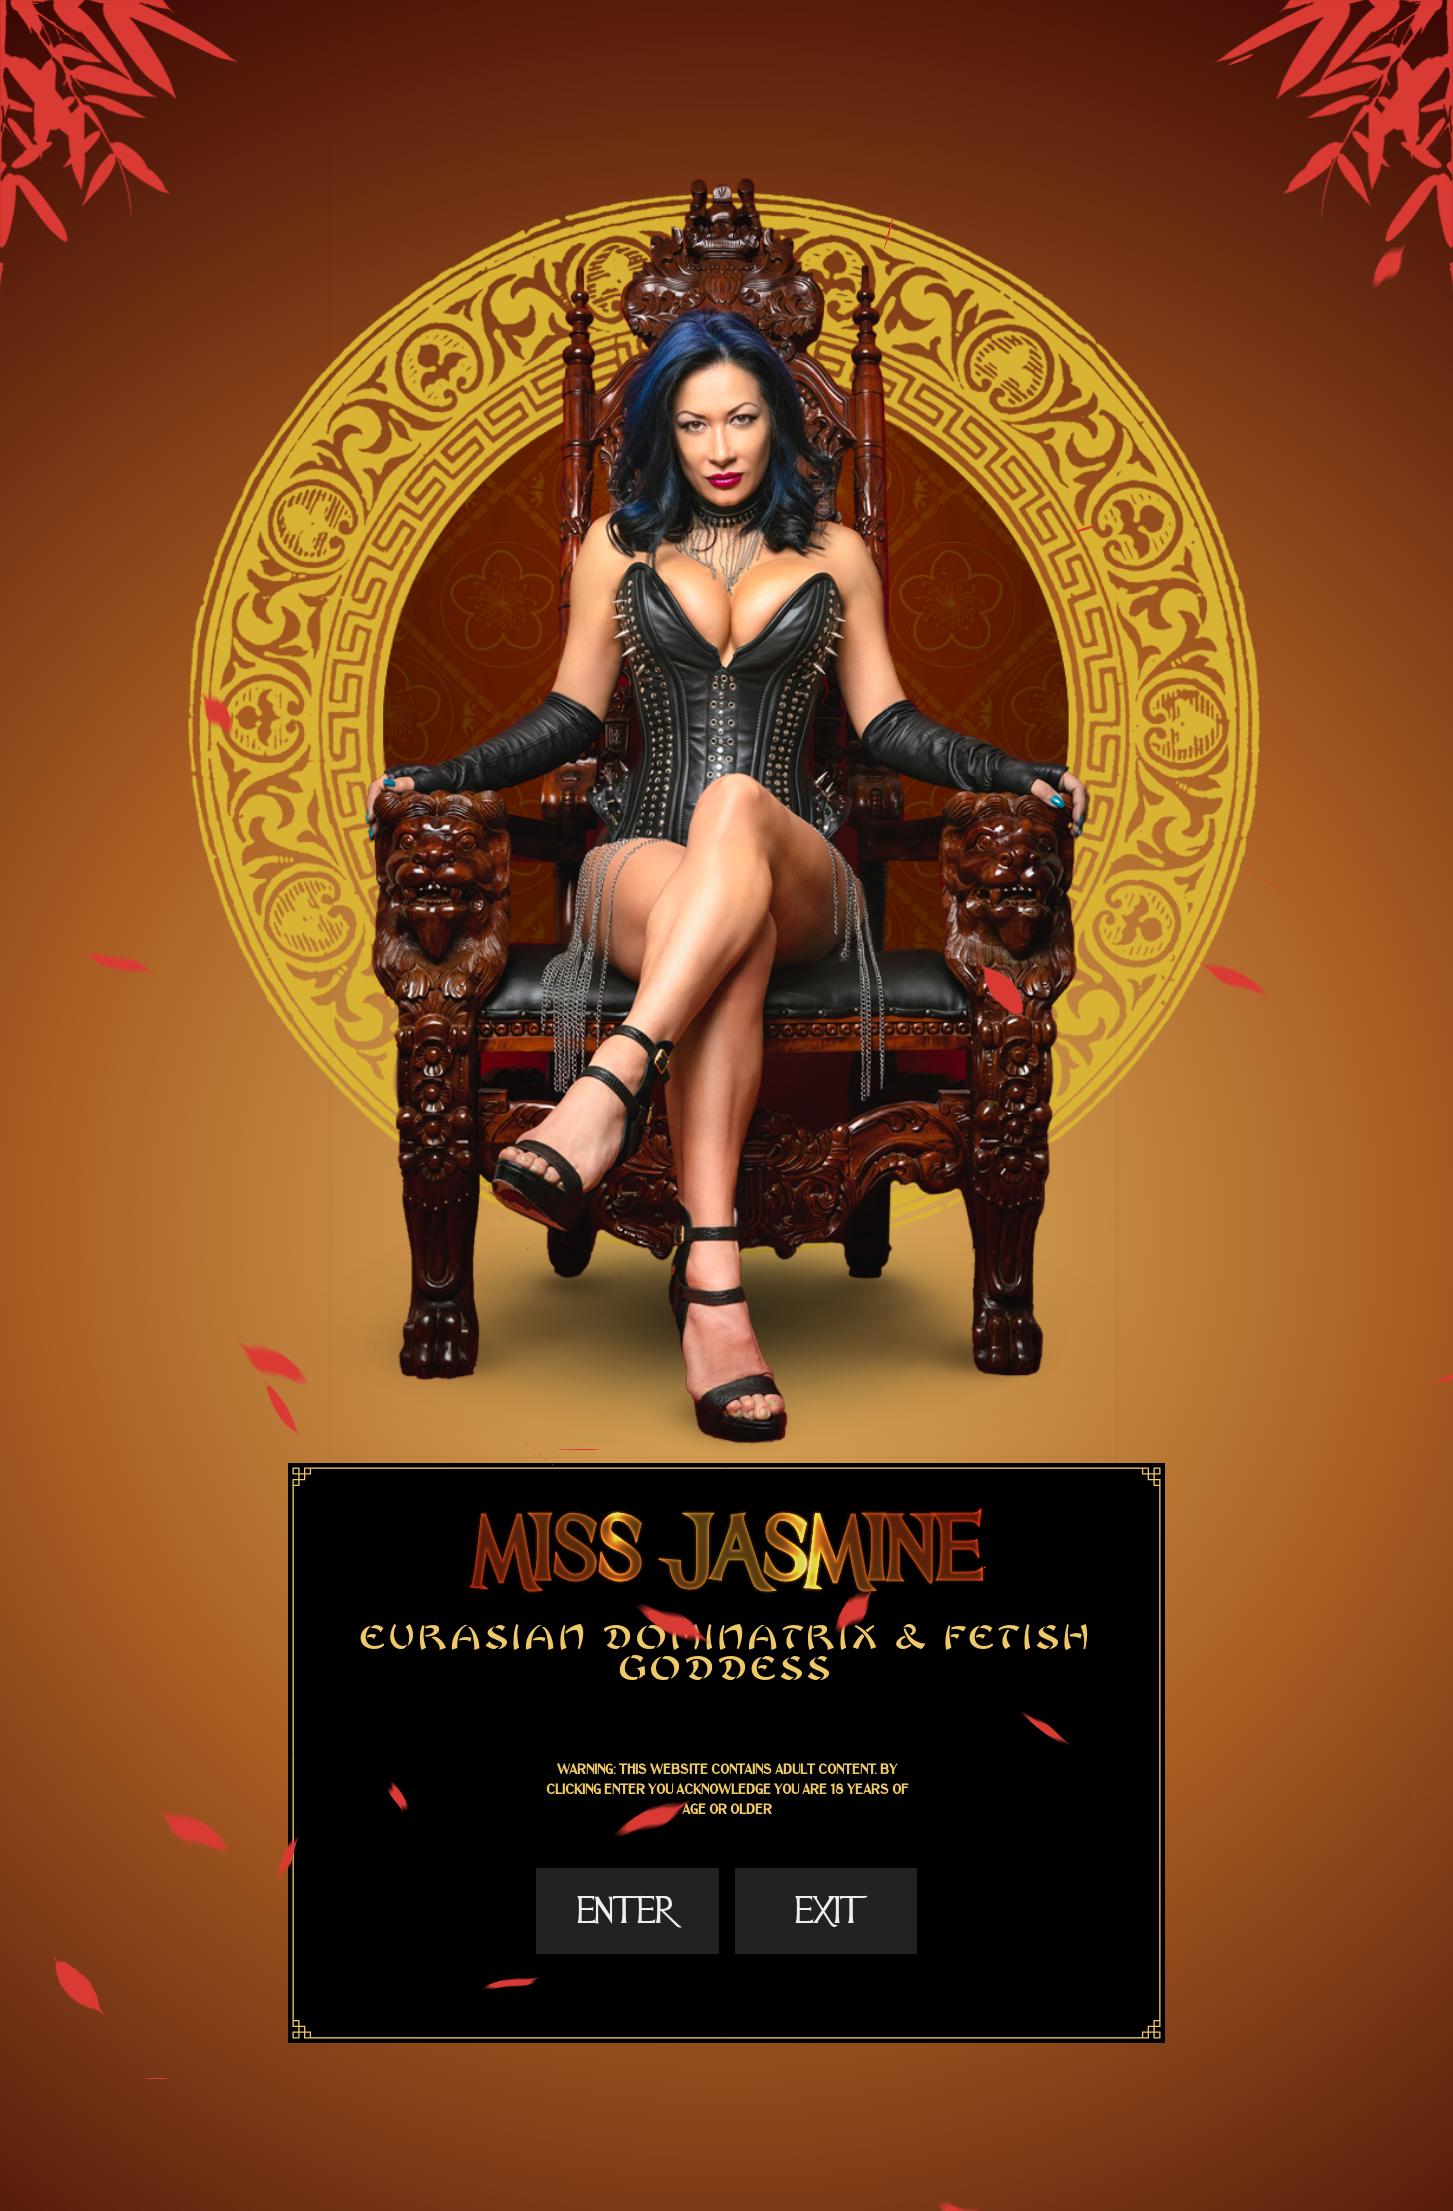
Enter (627, 1911)
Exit (826, 1911)
